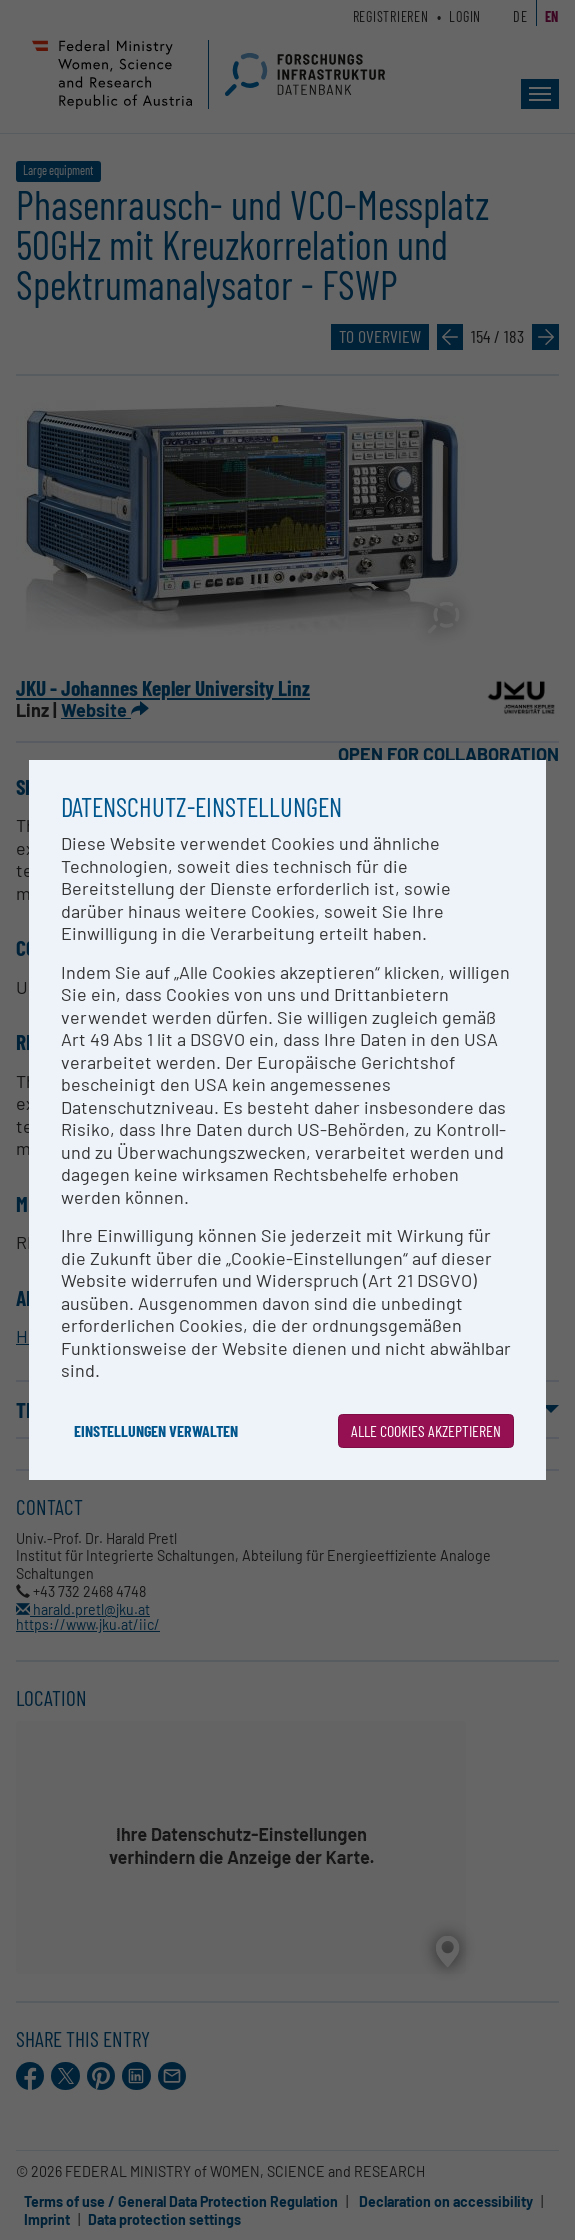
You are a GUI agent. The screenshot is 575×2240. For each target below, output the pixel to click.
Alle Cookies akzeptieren (426, 1430)
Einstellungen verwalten (156, 1430)
